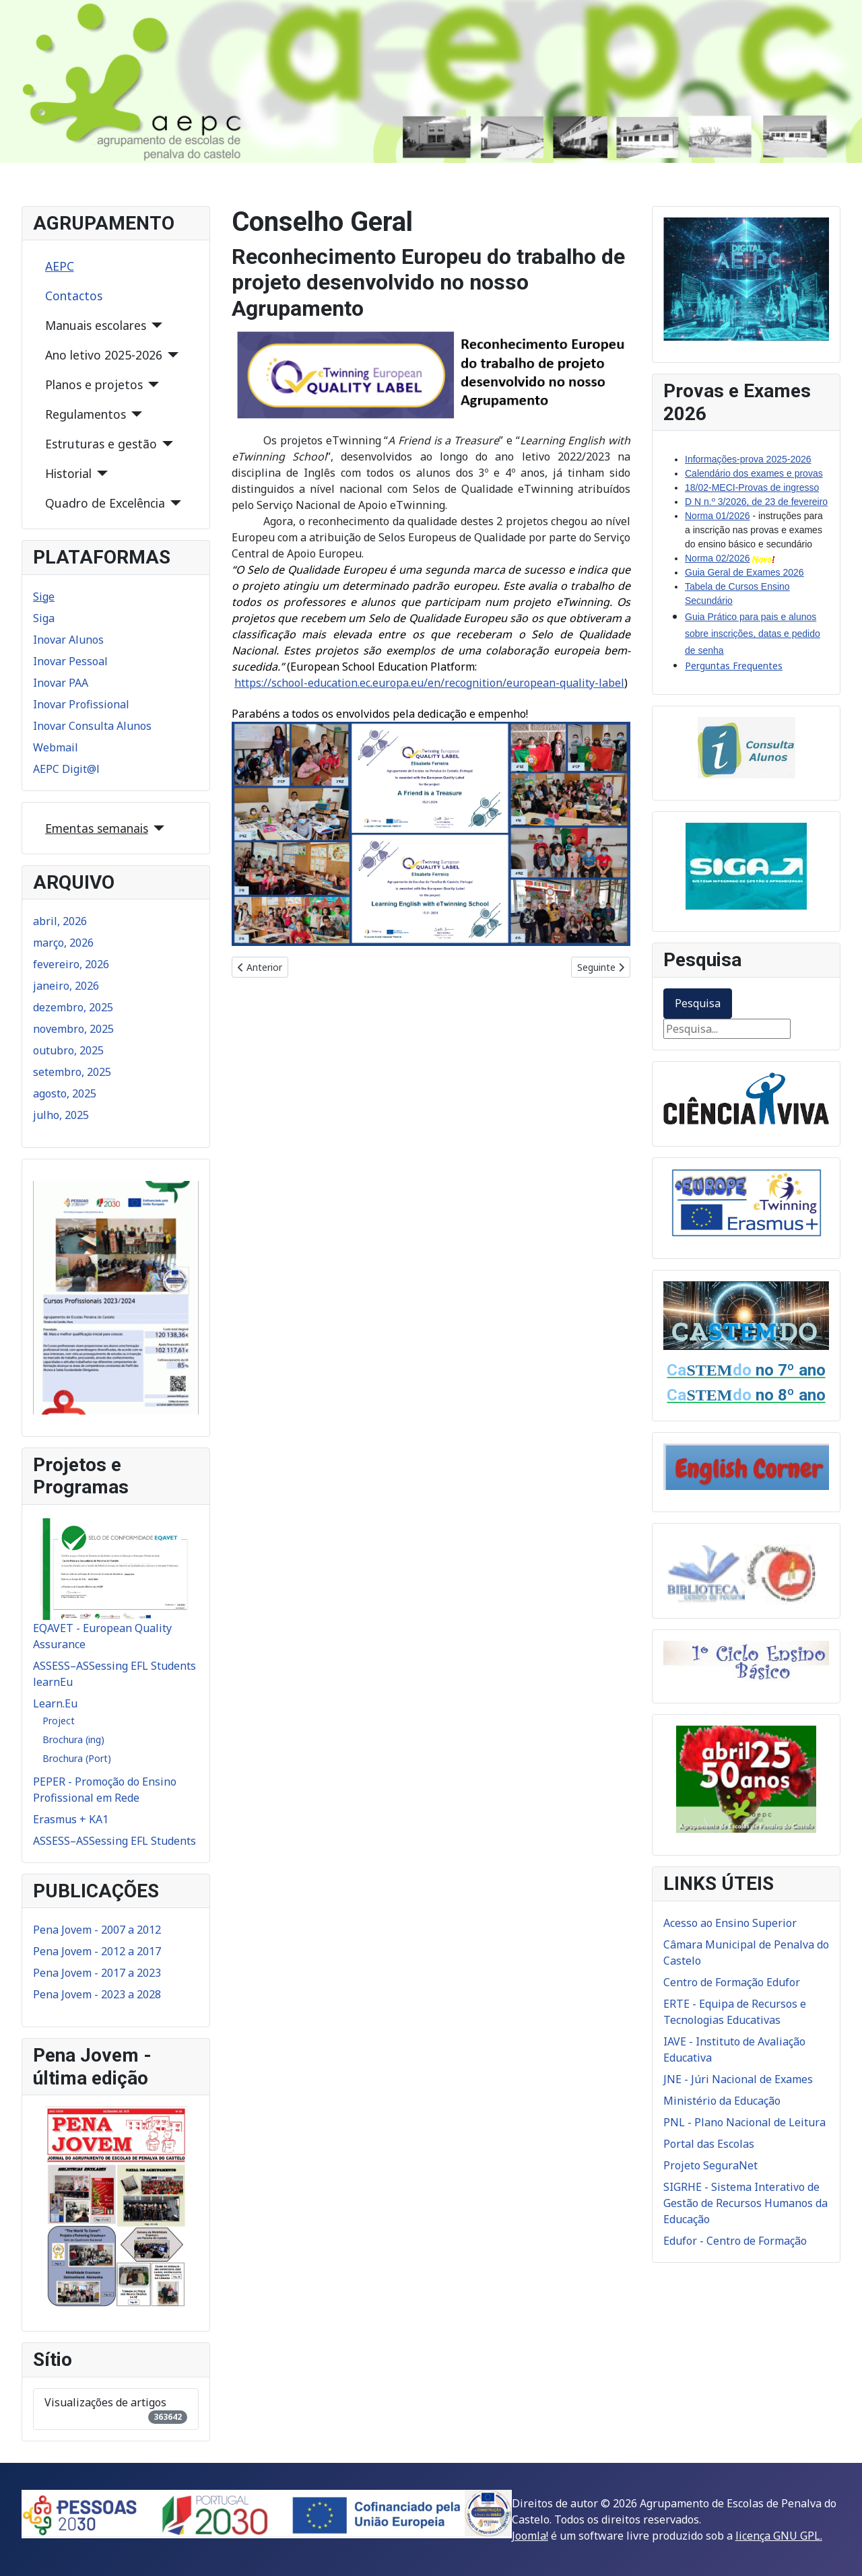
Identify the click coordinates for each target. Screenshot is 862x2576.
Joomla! (530, 2535)
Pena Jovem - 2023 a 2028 (97, 1994)
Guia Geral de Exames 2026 (744, 572)
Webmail (55, 747)
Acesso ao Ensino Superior (730, 1923)
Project (58, 1720)
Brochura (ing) (73, 1739)
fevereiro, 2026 (71, 964)
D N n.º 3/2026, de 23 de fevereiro (756, 501)
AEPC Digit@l (66, 768)
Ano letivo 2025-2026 (103, 355)
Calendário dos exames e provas (754, 473)
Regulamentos (85, 414)
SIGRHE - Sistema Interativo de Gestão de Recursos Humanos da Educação (745, 2203)
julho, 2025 (61, 1115)
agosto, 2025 (64, 1093)
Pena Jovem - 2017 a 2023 (97, 1972)
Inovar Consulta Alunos (92, 725)
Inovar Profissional (81, 704)
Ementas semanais (96, 828)
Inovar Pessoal (70, 661)
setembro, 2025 (72, 1071)
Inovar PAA (60, 682)
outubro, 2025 (68, 1050)
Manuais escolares (95, 325)
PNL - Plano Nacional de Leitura (744, 2122)
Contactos (73, 295)
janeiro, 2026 (66, 985)
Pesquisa (698, 1003)
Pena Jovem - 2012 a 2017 (97, 1951)
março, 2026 (63, 942)
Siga (44, 618)
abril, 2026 (60, 921)
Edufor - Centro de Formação (735, 2240)
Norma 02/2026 (717, 558)
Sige (44, 596)
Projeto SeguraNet (710, 2165)
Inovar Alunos (68, 639)
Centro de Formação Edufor (731, 1982)
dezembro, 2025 (73, 1007)
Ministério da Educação (722, 2100)
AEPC (59, 266)
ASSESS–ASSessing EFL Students (114, 1840)
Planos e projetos (94, 384)
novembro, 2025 (73, 1028)
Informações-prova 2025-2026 (748, 459)
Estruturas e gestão (101, 444)
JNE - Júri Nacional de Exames (738, 2079)
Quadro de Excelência (105, 503)
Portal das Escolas (708, 2143)
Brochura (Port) (76, 1758)
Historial (68, 473)
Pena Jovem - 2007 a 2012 (97, 1929)
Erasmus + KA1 (70, 1819)
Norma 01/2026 (717, 515)
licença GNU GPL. (778, 2535)
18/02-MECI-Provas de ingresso (752, 487)
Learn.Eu (55, 1703)
